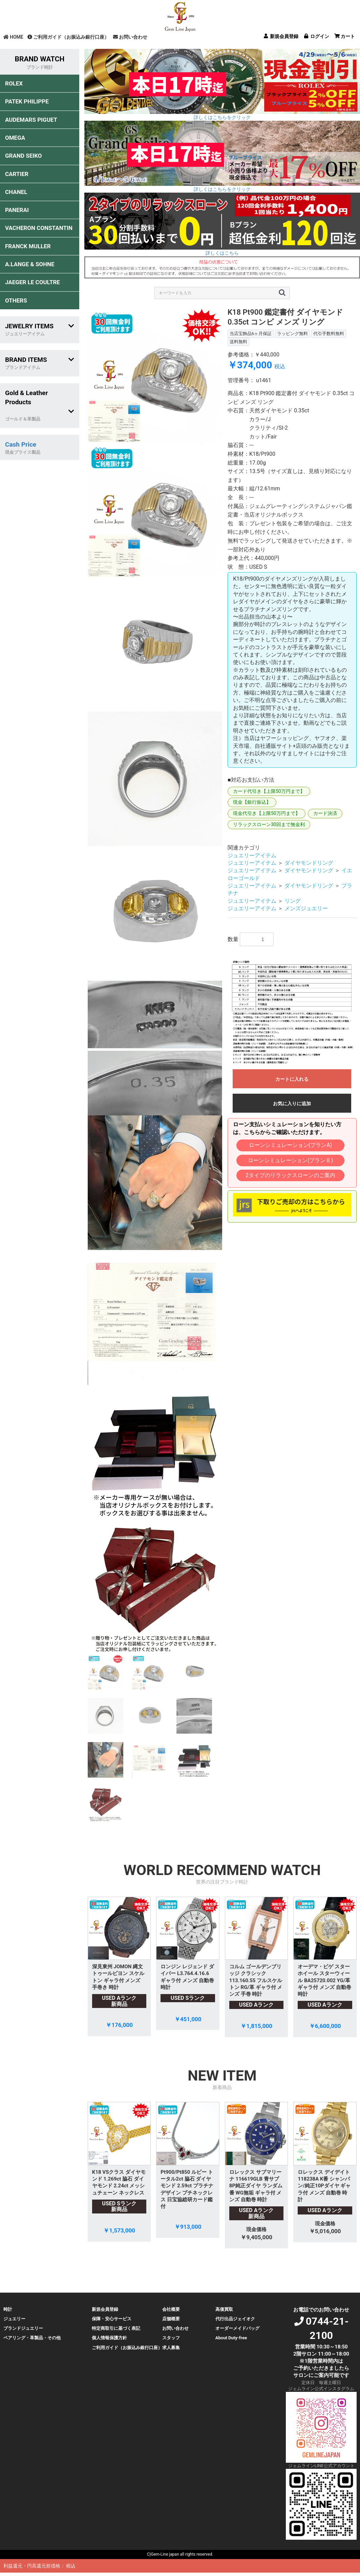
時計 (7, 2309)
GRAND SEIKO (23, 155)
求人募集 (171, 2347)
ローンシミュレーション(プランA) (290, 1145)
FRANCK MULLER (28, 246)
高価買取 (224, 2309)
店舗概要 (171, 2318)
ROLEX (14, 83)
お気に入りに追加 (292, 1103)
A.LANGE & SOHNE (30, 264)
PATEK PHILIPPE (27, 101)
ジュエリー (14, 2318)
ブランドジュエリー (23, 2328)
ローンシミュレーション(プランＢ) (290, 1160)
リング (292, 901)
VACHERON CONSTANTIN (38, 228)
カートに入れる (292, 1079)
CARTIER (16, 174)
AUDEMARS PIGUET (31, 119)
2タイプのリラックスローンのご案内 (290, 1175)
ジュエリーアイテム (252, 855)
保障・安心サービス (111, 2318)
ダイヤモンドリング (308, 863)
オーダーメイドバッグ (237, 2328)
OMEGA (15, 137)
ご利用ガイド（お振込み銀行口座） (68, 37)
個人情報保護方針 (109, 2337)
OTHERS (16, 300)
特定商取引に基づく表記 (116, 2328)
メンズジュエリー (306, 908)
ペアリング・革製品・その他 (32, 2337)
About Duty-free (231, 2337)
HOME (13, 37)
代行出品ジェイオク (235, 2318)
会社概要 (171, 2309)
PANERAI (17, 210)
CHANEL (16, 192)
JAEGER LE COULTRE (32, 282)
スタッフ (171, 2337)
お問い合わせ (130, 37)
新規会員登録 (105, 2309)
